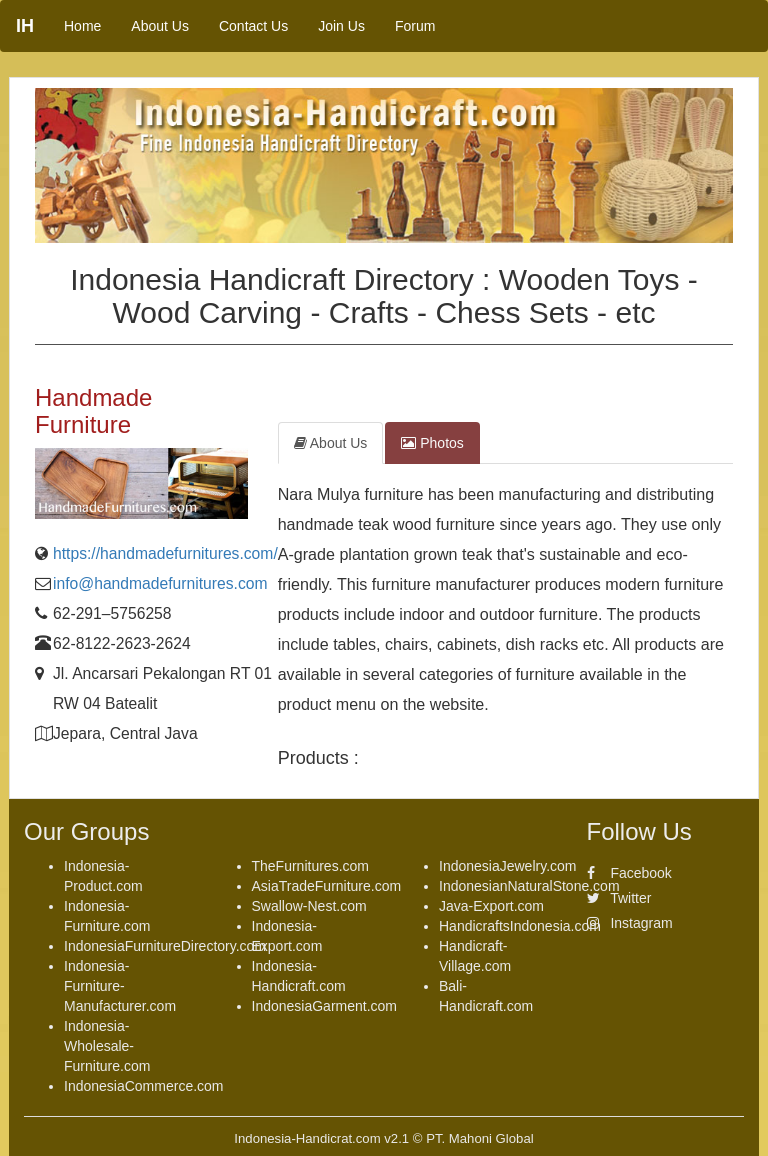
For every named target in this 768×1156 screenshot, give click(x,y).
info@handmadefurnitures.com (160, 583)
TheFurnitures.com (310, 866)
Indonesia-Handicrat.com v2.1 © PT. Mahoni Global (383, 1138)
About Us (160, 26)
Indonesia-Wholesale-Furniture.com (107, 1046)
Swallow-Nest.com (309, 906)
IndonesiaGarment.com (325, 1006)
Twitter (619, 898)
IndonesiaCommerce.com (144, 1086)
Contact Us (253, 26)
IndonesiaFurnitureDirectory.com (165, 946)
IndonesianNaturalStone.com (529, 886)
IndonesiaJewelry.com (507, 866)
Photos (432, 443)
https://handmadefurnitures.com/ (165, 553)
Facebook (629, 873)
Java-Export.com (491, 906)
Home (82, 26)
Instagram (630, 923)
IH (25, 26)
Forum (415, 26)
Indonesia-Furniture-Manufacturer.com (120, 986)
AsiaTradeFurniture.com (327, 886)
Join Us (341, 26)
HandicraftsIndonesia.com (520, 926)
